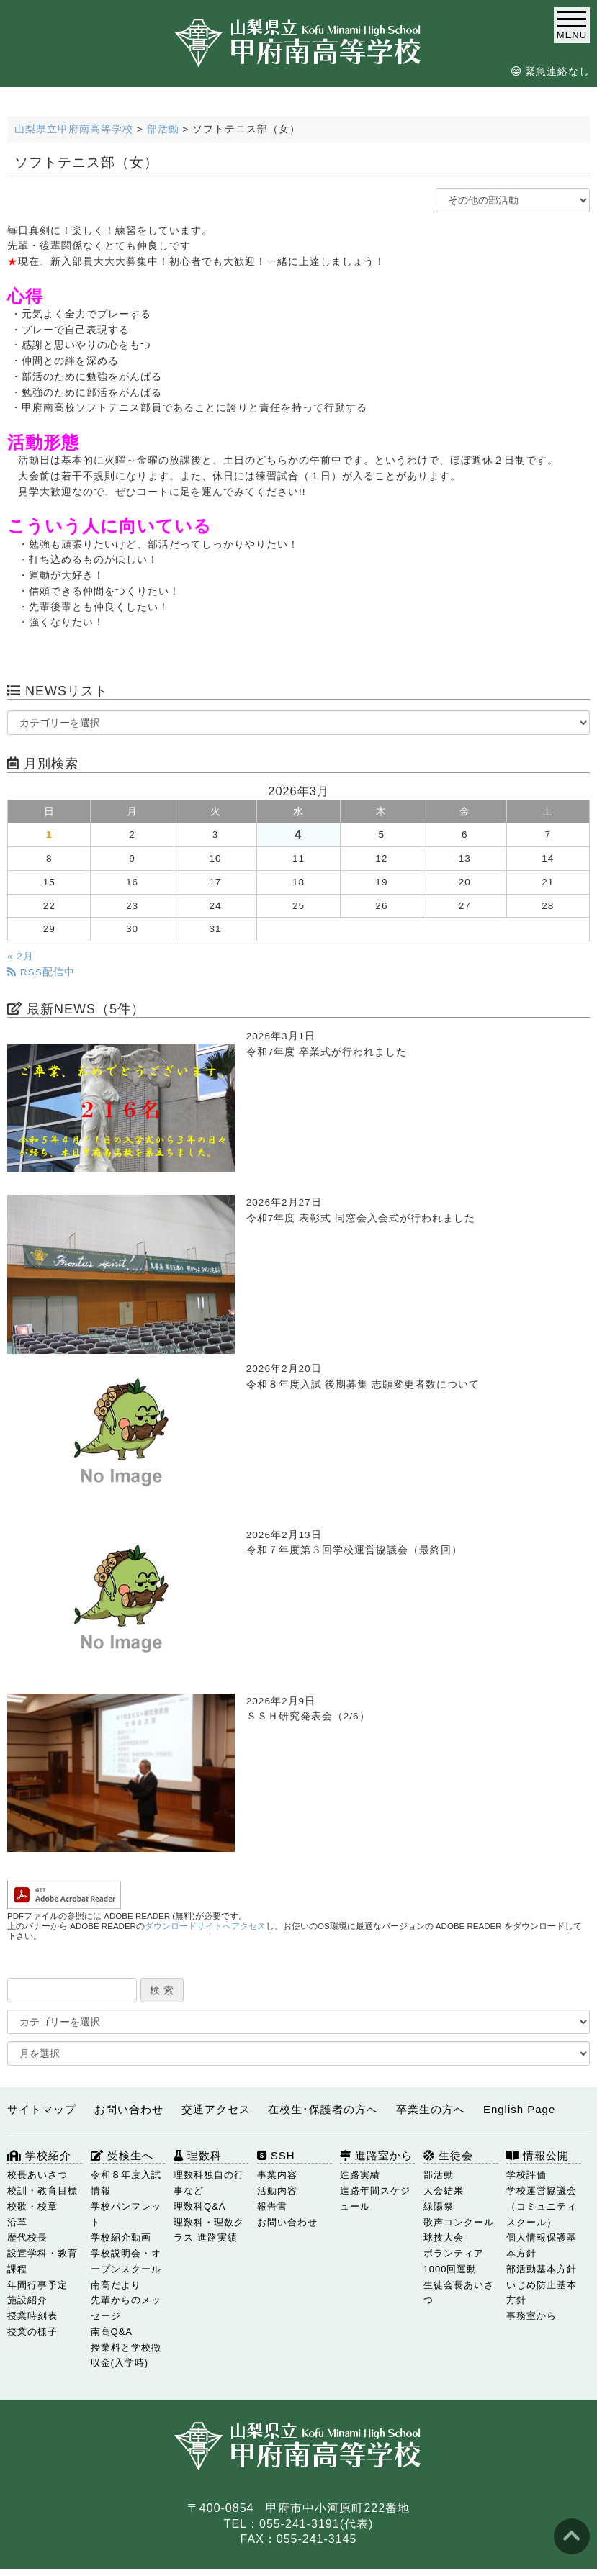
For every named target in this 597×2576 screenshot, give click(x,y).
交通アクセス (216, 2109)
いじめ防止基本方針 (541, 2292)
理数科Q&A (199, 2206)
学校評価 (526, 2174)
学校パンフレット (126, 2214)
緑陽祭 (438, 2206)
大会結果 (443, 2190)
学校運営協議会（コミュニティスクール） (541, 2206)
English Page (519, 2109)
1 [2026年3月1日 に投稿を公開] (49, 834)
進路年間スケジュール (375, 2198)
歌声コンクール (458, 2222)
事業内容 (277, 2174)
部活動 (438, 2174)
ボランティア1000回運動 (453, 2261)
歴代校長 (27, 2237)
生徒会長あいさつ (458, 2292)
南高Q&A (112, 2331)
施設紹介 (27, 2300)
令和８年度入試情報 (126, 2182)
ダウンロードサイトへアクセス (205, 1926)
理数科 (198, 2155)
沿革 (17, 2222)
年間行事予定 (37, 2284)
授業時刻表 (32, 2315)
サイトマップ (41, 2109)
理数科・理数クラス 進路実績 (209, 2230)
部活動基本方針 (541, 2269)
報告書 (272, 2206)
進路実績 (360, 2174)
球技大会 (443, 2237)
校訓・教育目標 (42, 2190)
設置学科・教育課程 (42, 2261)
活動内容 (277, 2190)
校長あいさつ (37, 2174)
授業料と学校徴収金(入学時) (126, 2355)
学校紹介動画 (121, 2237)
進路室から (376, 2155)
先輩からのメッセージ (126, 2308)
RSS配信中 (41, 972)
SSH (276, 2155)
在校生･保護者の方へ (323, 2109)
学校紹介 (39, 2155)
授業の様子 (32, 2331)
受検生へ (122, 2155)
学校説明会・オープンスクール (126, 2261)
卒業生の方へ (430, 2109)
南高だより (116, 2284)
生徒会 (448, 2155)
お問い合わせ (128, 2109)
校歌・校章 (32, 2206)
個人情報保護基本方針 (541, 2245)
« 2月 (20, 956)
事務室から (531, 2315)
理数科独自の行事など (209, 2182)
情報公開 (537, 2155)
